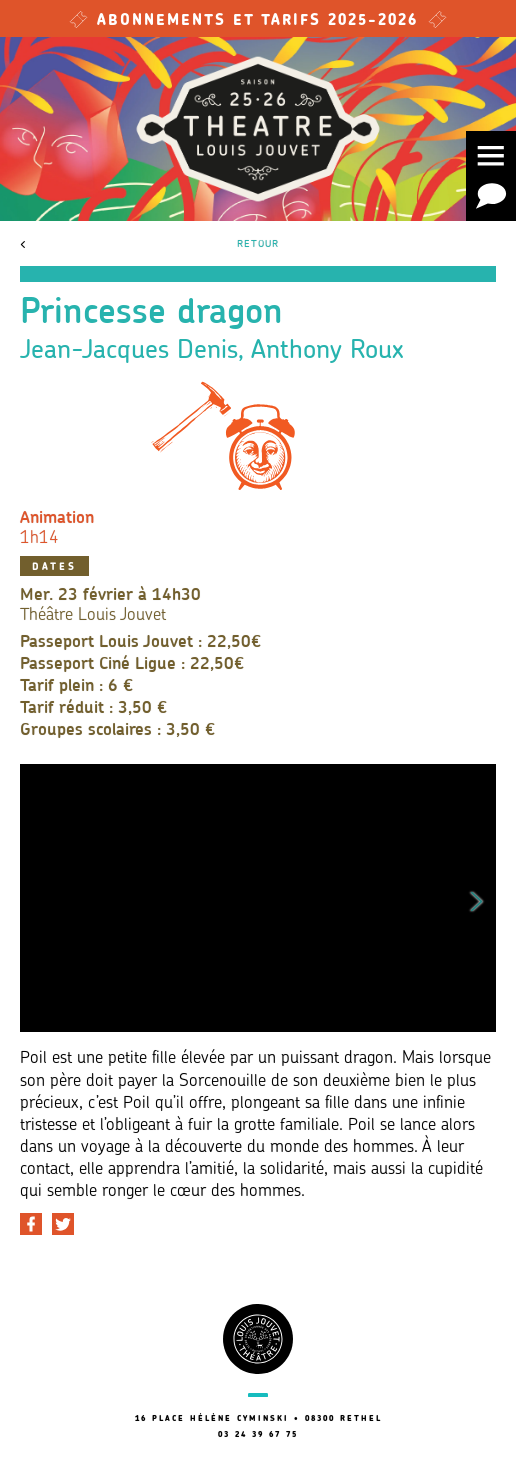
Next (477, 898)
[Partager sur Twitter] (63, 1224)
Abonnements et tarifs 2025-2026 (258, 21)
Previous (39, 898)
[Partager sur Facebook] (31, 1224)
